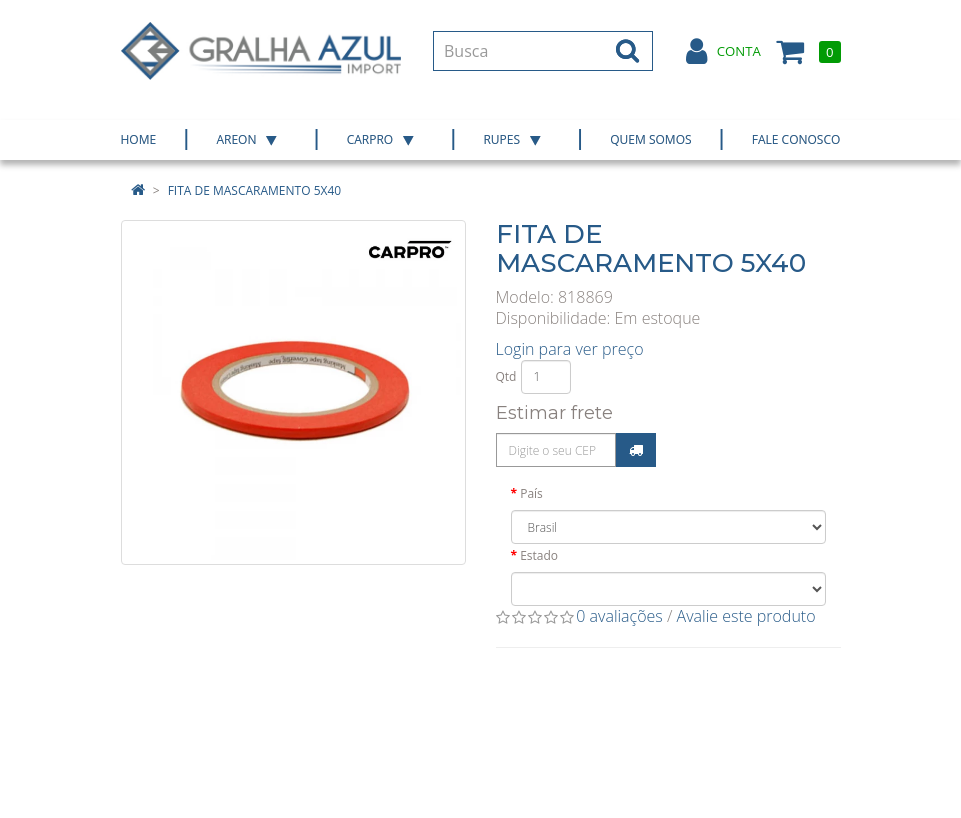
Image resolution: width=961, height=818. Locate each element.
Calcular (636, 450)
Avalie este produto (746, 616)
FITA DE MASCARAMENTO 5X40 (255, 190)
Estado (539, 555)
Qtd (506, 376)
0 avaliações (619, 616)
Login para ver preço (570, 349)
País (531, 493)
